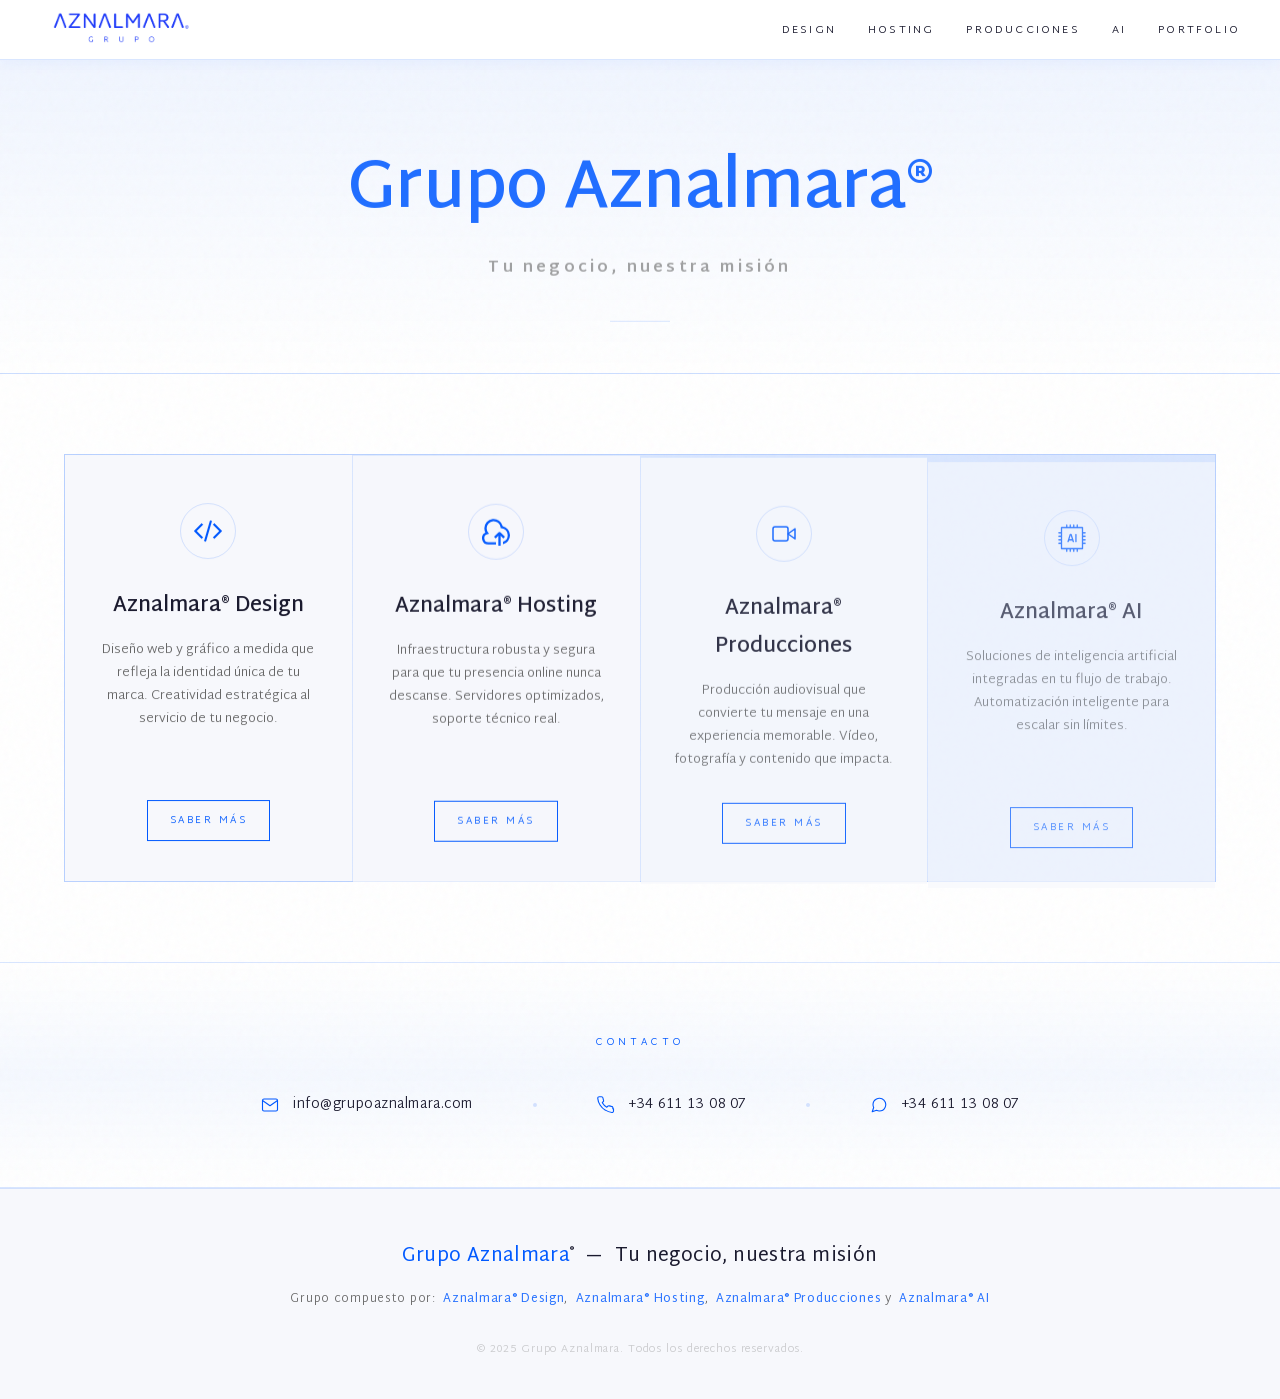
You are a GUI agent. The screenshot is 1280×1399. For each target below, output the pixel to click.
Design (809, 30)
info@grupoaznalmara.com (367, 1104)
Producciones (1022, 30)
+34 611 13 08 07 (671, 1104)
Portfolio (1199, 30)
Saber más (209, 822)
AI (1119, 30)
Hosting (901, 30)
